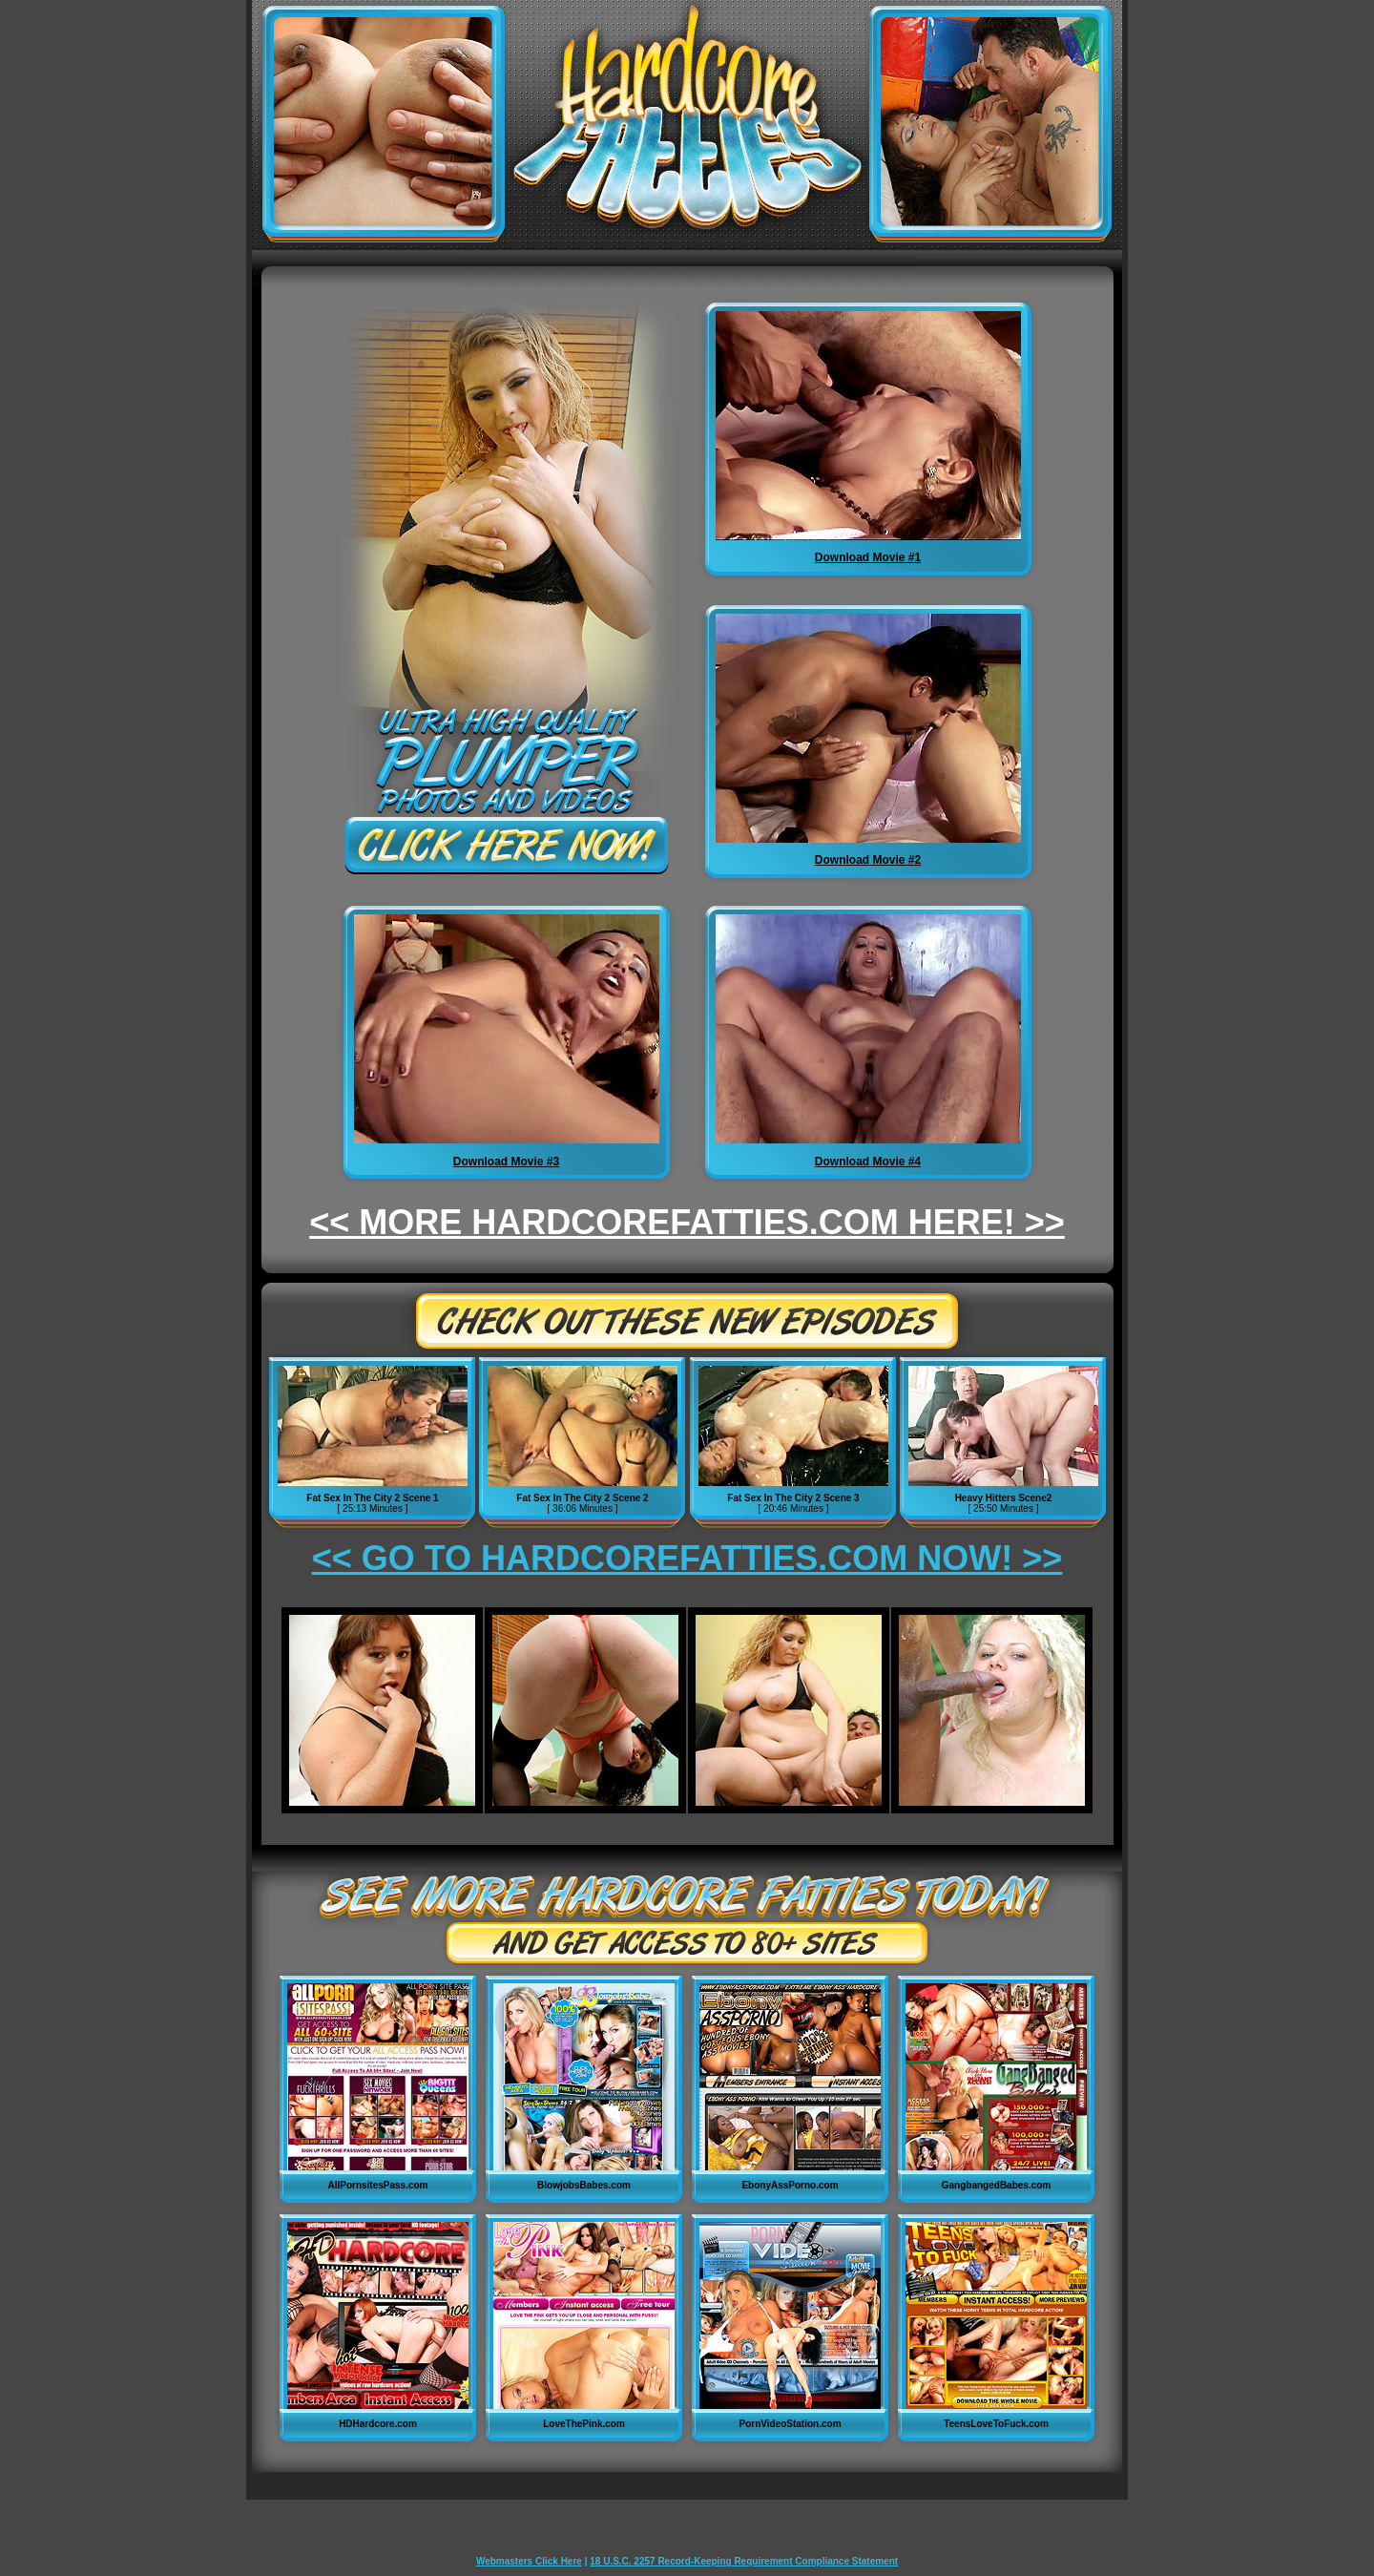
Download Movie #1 (868, 557)
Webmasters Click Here (529, 2561)
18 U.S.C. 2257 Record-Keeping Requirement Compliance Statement (744, 2561)
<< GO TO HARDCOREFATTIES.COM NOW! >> (687, 1558)
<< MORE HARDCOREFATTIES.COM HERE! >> (686, 1222)
